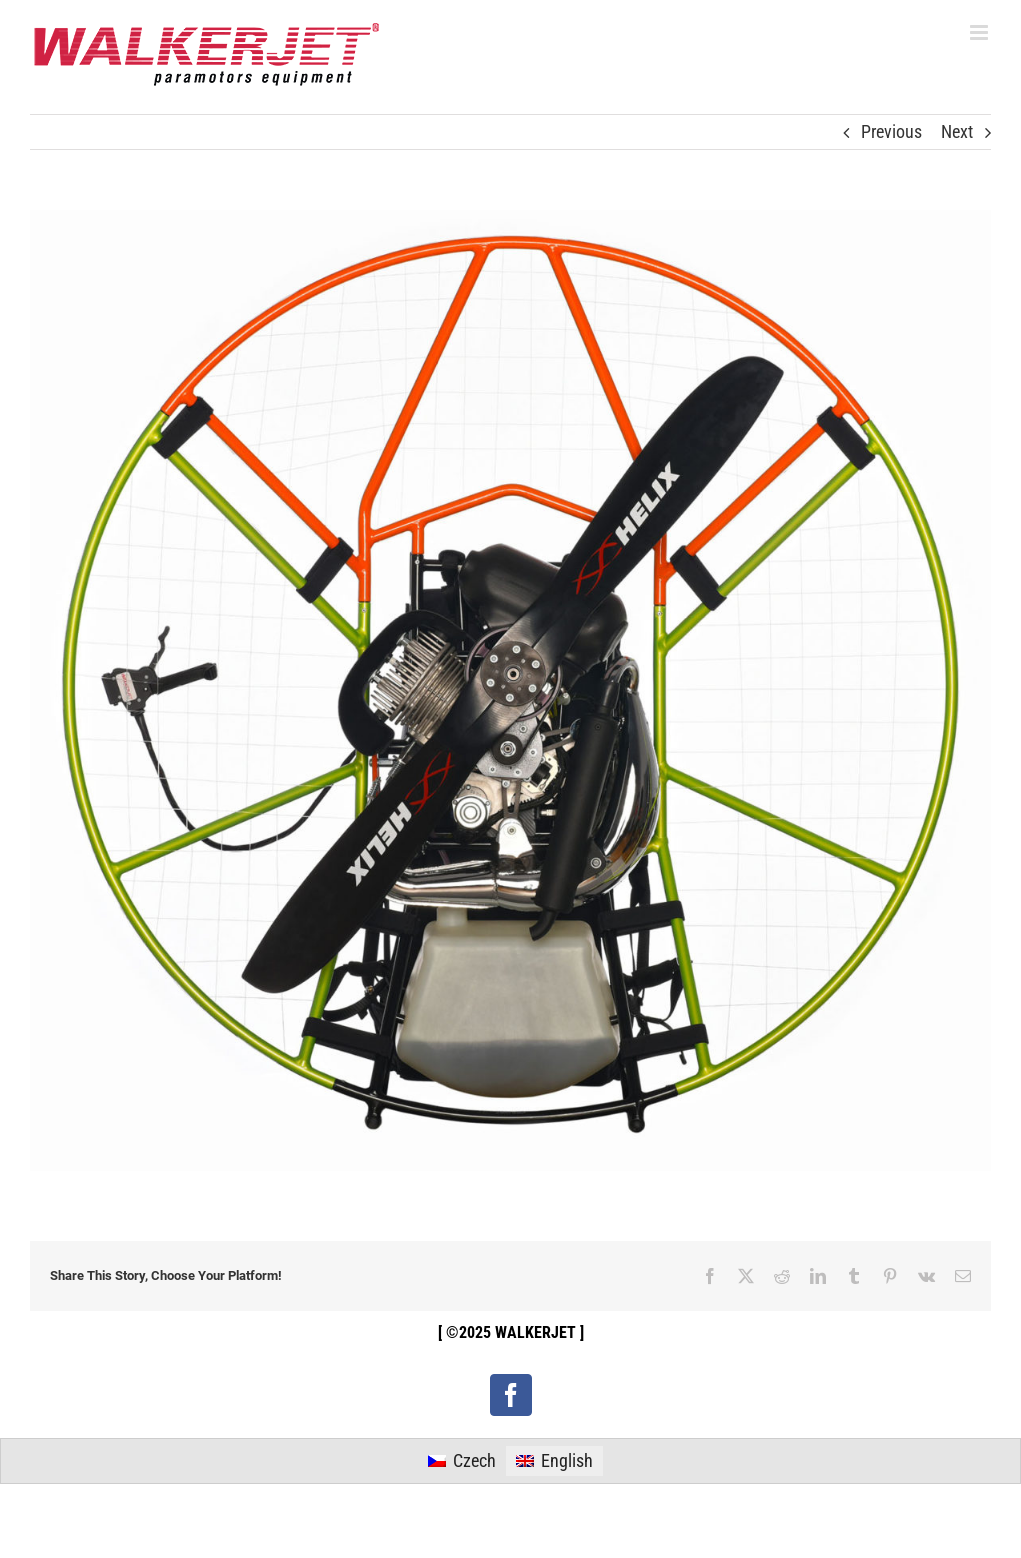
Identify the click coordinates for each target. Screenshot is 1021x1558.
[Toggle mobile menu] (980, 32)
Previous (891, 131)
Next (957, 131)
